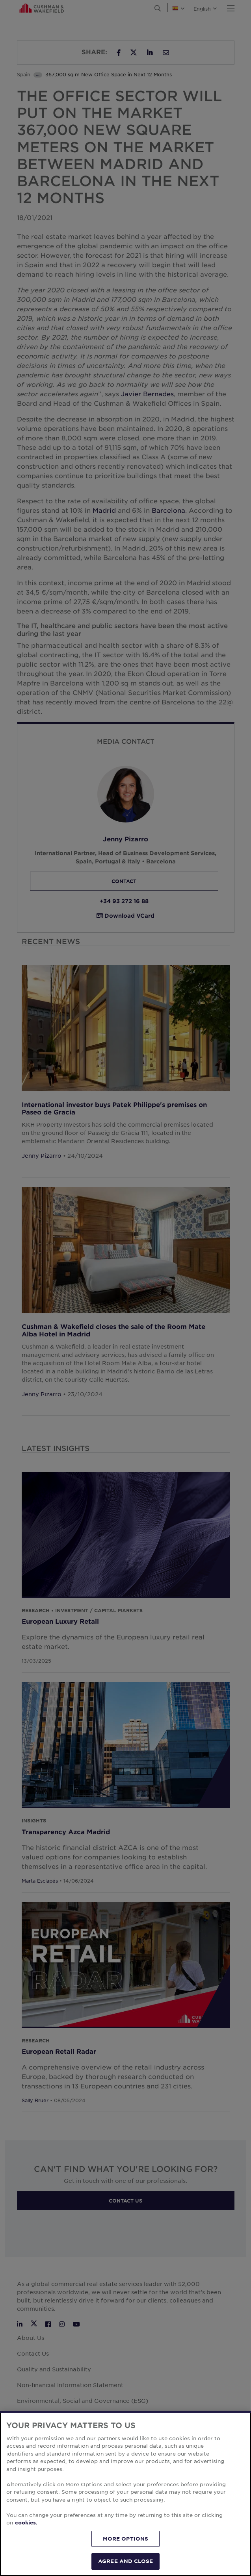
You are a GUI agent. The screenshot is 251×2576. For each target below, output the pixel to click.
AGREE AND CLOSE (125, 2561)
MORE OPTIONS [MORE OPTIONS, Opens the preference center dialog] (126, 2538)
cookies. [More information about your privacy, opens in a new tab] (26, 2522)
